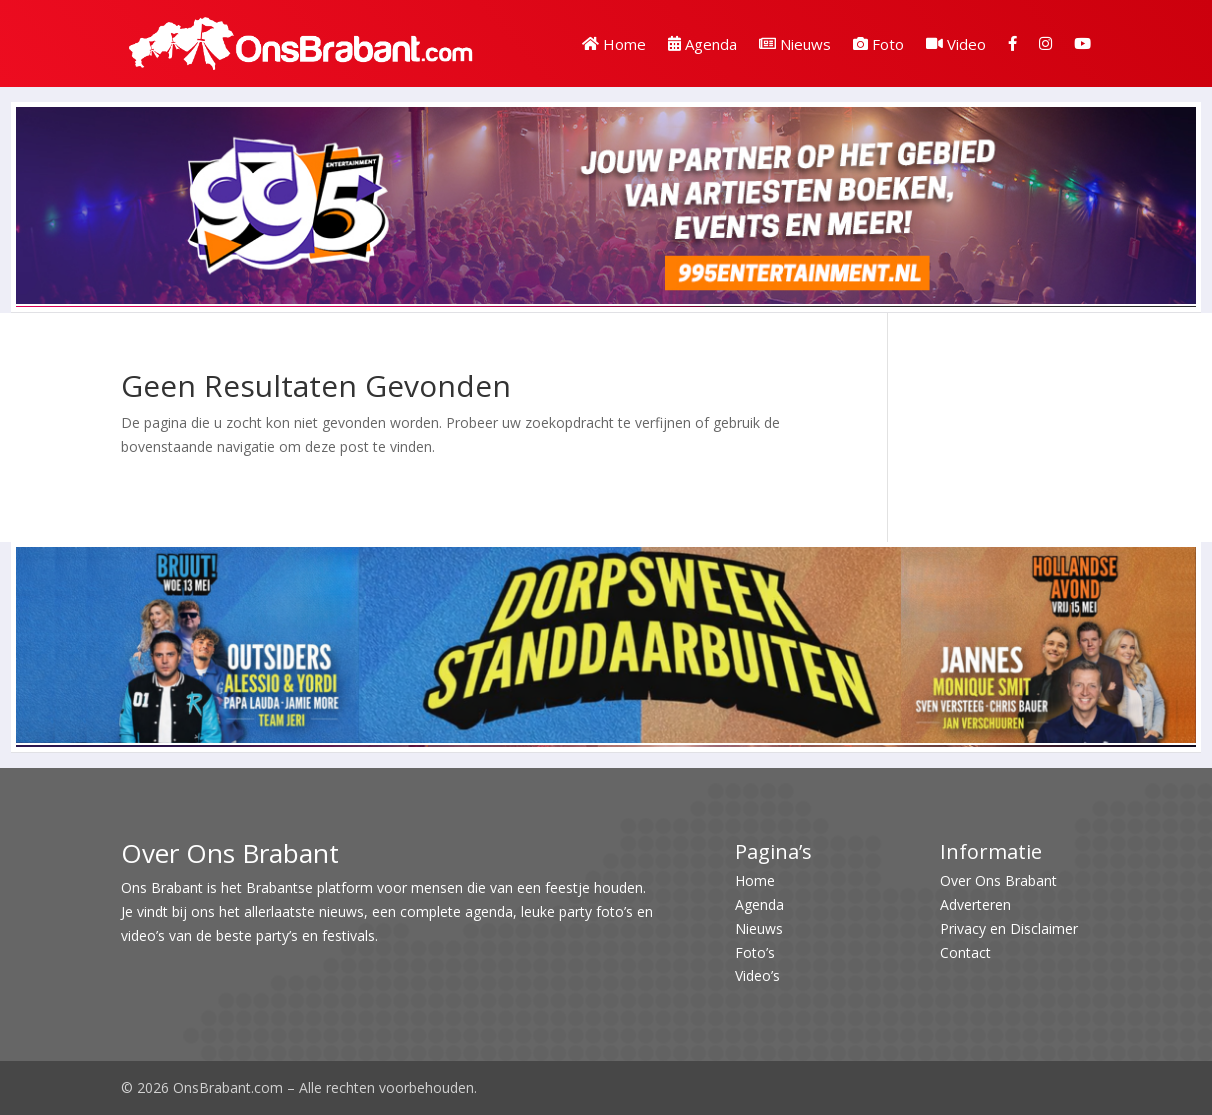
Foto (878, 44)
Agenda (702, 44)
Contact (965, 952)
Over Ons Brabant (998, 880)
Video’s (757, 975)
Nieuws (795, 44)
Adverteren (975, 904)
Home (614, 44)
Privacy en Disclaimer (1009, 928)
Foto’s (755, 952)
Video (956, 44)
